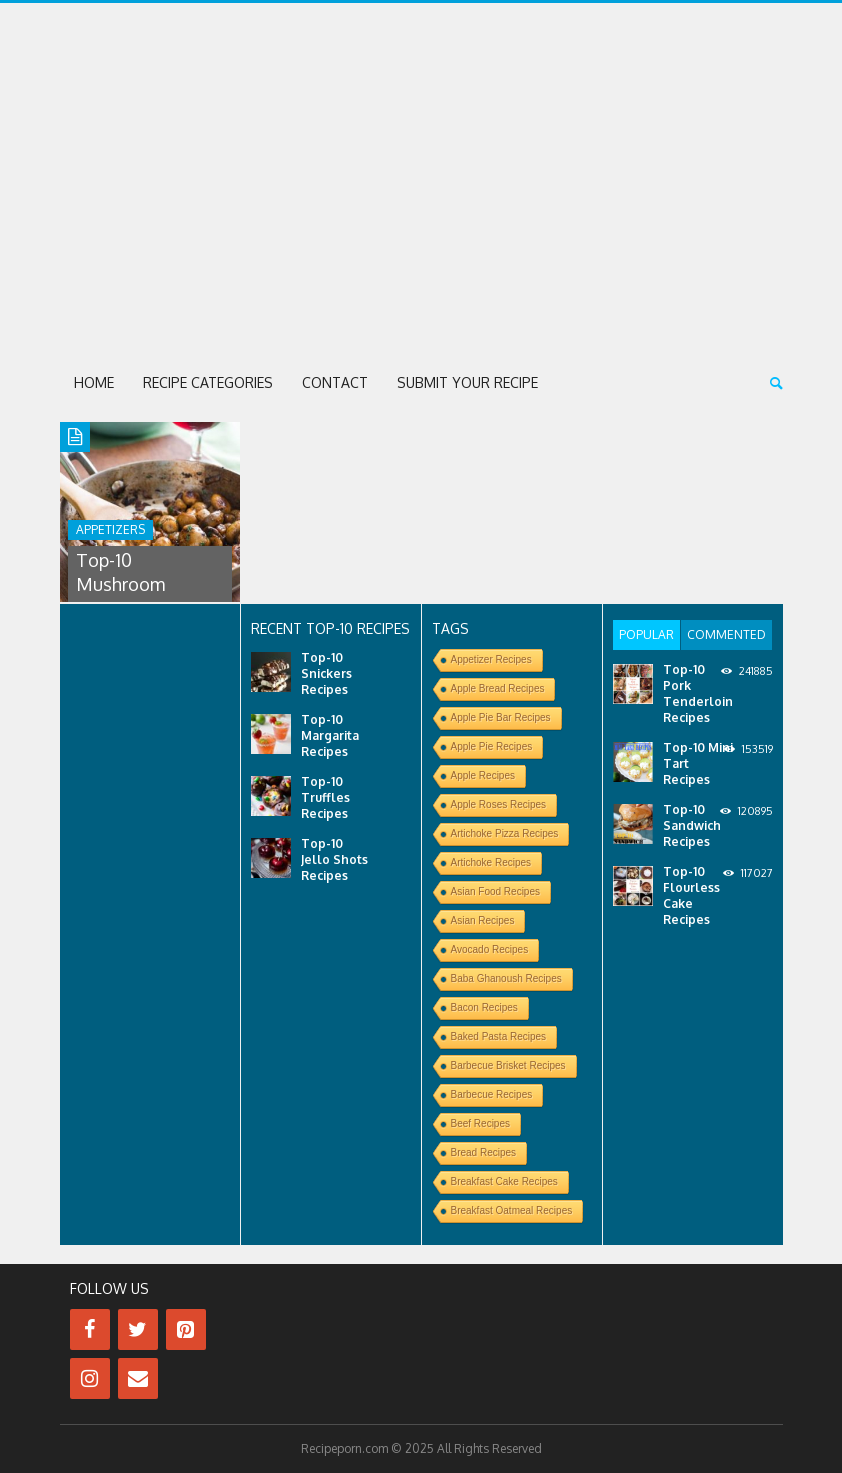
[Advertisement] (421, 203)
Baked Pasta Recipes (499, 1036)
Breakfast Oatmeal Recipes (512, 1210)
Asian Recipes (483, 920)
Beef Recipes (480, 1123)
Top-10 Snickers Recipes (326, 673)
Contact (335, 382)
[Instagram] (90, 1378)
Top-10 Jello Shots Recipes (334, 859)
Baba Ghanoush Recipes (506, 978)
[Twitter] (138, 1329)
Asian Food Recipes (496, 891)
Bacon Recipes (484, 1007)
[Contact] (138, 1378)
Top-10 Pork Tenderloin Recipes (698, 693)
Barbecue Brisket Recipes (508, 1065)
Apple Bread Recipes (498, 688)
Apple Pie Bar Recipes (501, 717)
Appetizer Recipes (491, 659)
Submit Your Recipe (467, 382)
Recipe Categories (208, 382)
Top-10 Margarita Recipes (330, 735)
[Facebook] (90, 1329)
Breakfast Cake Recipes (504, 1181)
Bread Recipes (484, 1152)
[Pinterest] (186, 1329)
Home (94, 382)
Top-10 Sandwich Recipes (692, 825)
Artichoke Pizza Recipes (505, 833)
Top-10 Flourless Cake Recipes (691, 895)
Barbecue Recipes (492, 1094)
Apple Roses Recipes (499, 804)
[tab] (646, 635)
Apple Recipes (483, 775)
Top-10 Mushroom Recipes (120, 584)
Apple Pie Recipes (492, 746)
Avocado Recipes (490, 949)
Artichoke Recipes (491, 862)
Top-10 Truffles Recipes (325, 797)
